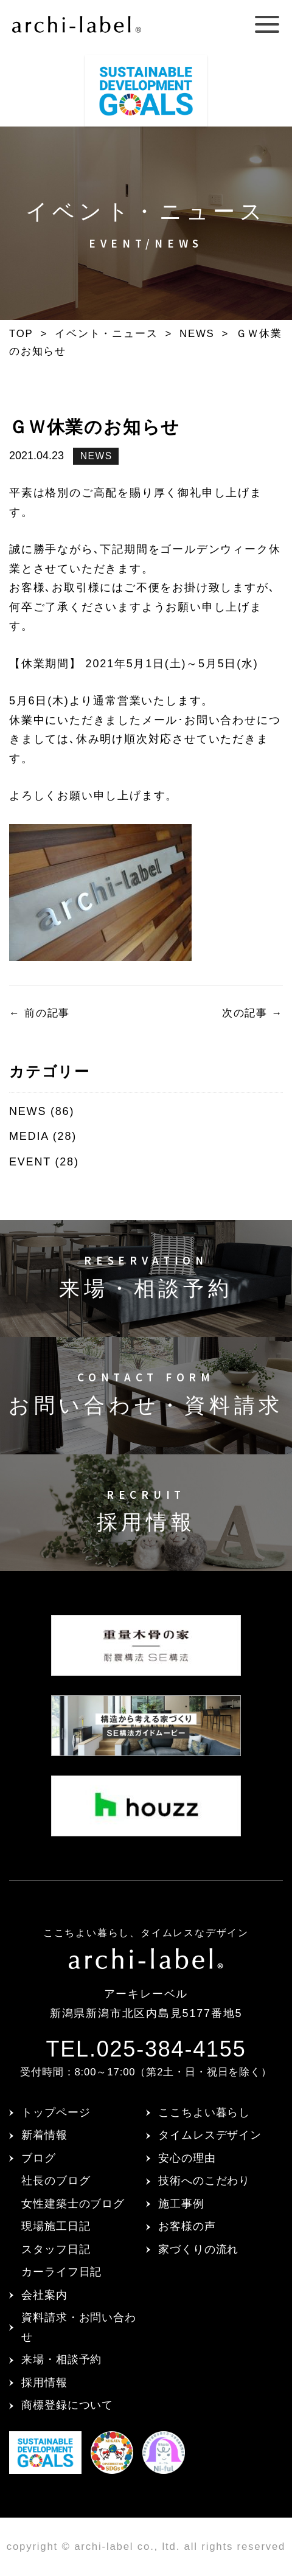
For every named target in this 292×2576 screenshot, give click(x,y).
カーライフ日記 (61, 2272)
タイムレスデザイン (210, 2135)
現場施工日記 (55, 2226)
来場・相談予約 (61, 2359)
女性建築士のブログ (73, 2204)
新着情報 (44, 2135)
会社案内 (44, 2295)
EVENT (30, 1162)
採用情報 (44, 2382)
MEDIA (29, 1136)
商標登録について (67, 2405)
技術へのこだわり (204, 2181)
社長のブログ (55, 2181)
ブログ (38, 2158)
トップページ (55, 2112)
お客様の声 (187, 2226)
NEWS (96, 456)
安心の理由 (187, 2158)
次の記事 (252, 1013)
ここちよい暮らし (204, 2112)
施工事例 (181, 2204)
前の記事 (39, 1013)
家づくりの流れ (198, 2249)
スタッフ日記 (55, 2249)
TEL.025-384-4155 (146, 2048)
